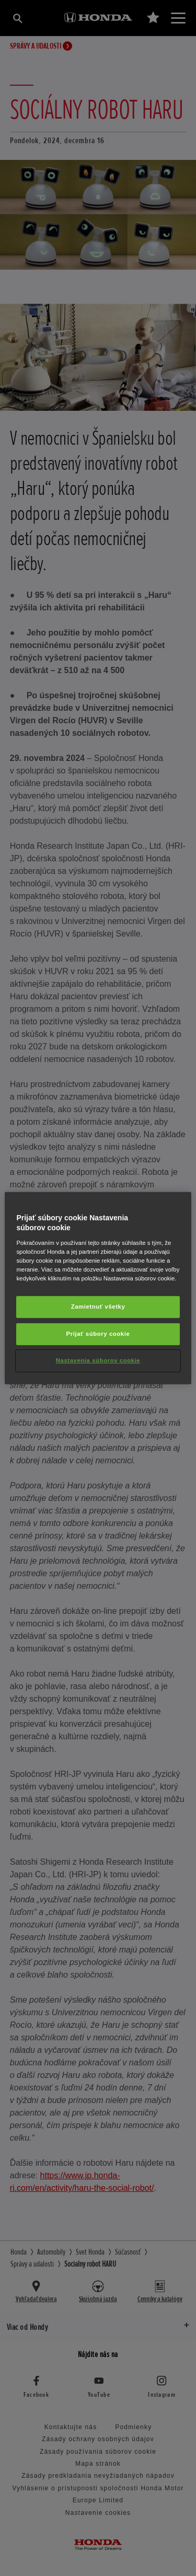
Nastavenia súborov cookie (98, 1360)
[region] (98, 1288)
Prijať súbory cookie (98, 1334)
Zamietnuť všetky (98, 1306)
